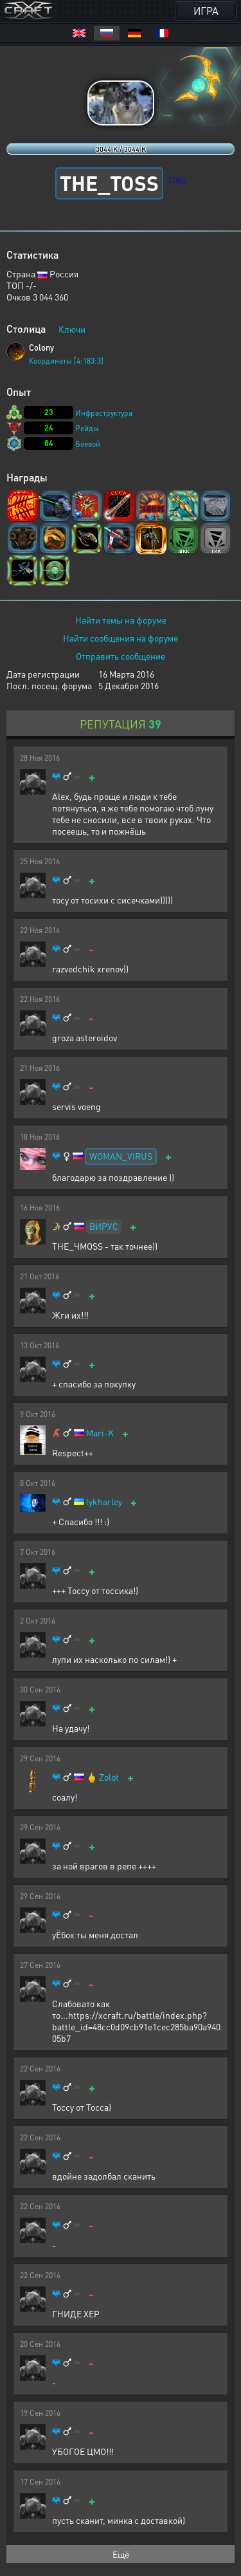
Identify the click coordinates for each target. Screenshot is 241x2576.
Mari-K (100, 1432)
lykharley (104, 1501)
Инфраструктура (103, 413)
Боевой (87, 444)
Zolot (109, 1777)
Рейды (87, 428)
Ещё (120, 2554)
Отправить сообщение (120, 656)
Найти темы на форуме (120, 619)
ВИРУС (103, 1226)
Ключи (71, 329)
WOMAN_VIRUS (120, 1156)
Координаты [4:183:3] (66, 361)
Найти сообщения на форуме (120, 638)
